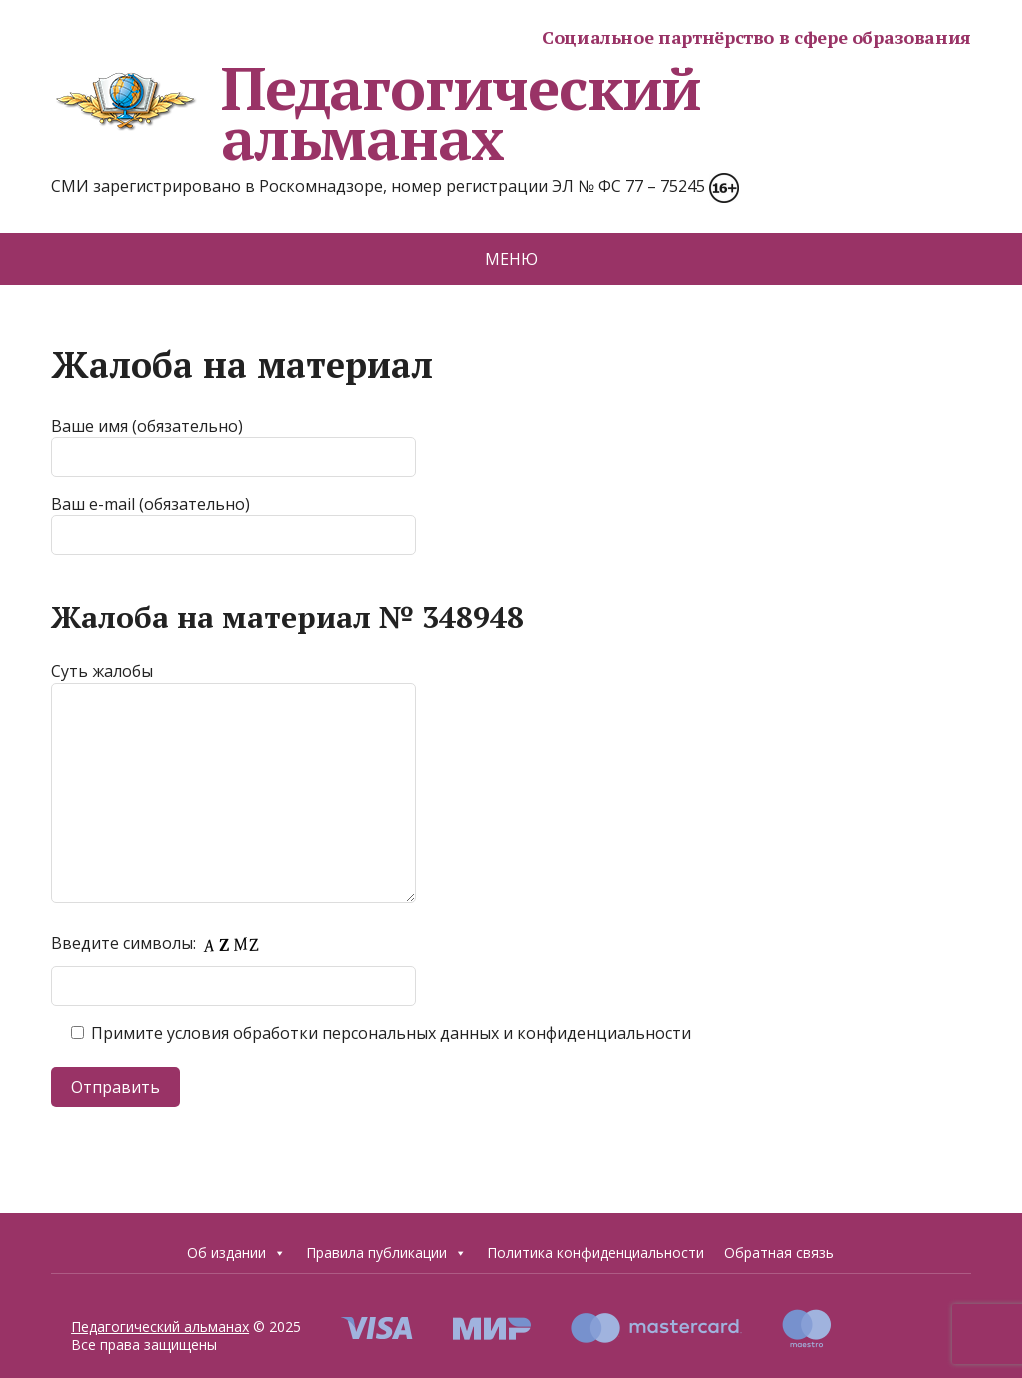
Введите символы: (159, 943)
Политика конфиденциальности (595, 1252)
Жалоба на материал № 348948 (287, 617)
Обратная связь (779, 1252)
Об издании (236, 1252)
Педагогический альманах (376, 113)
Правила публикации (386, 1252)
